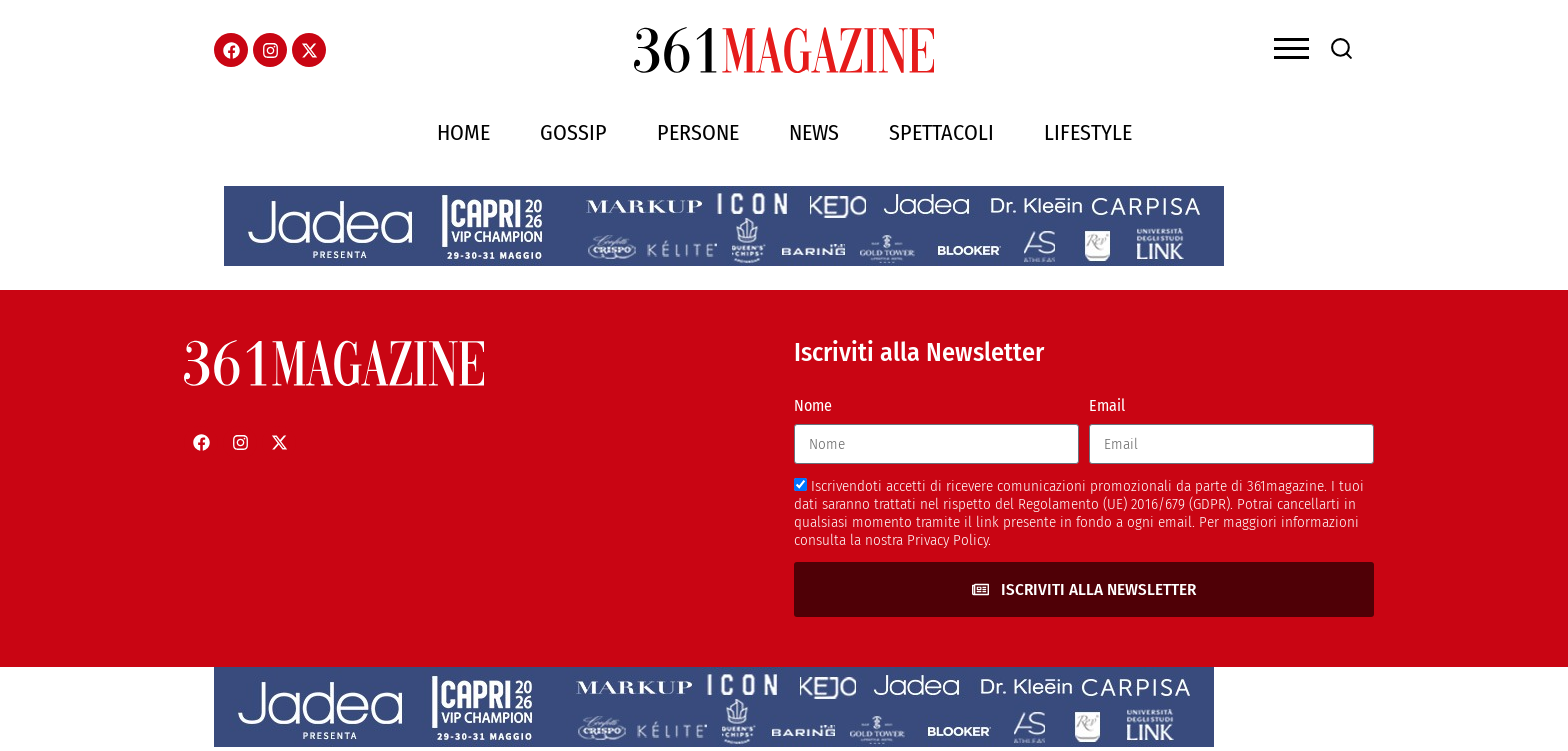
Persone (698, 132)
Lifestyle (1088, 132)
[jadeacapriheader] (724, 260)
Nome (813, 405)
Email (1107, 405)
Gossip (573, 132)
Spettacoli (941, 132)
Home (463, 132)
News (814, 132)
